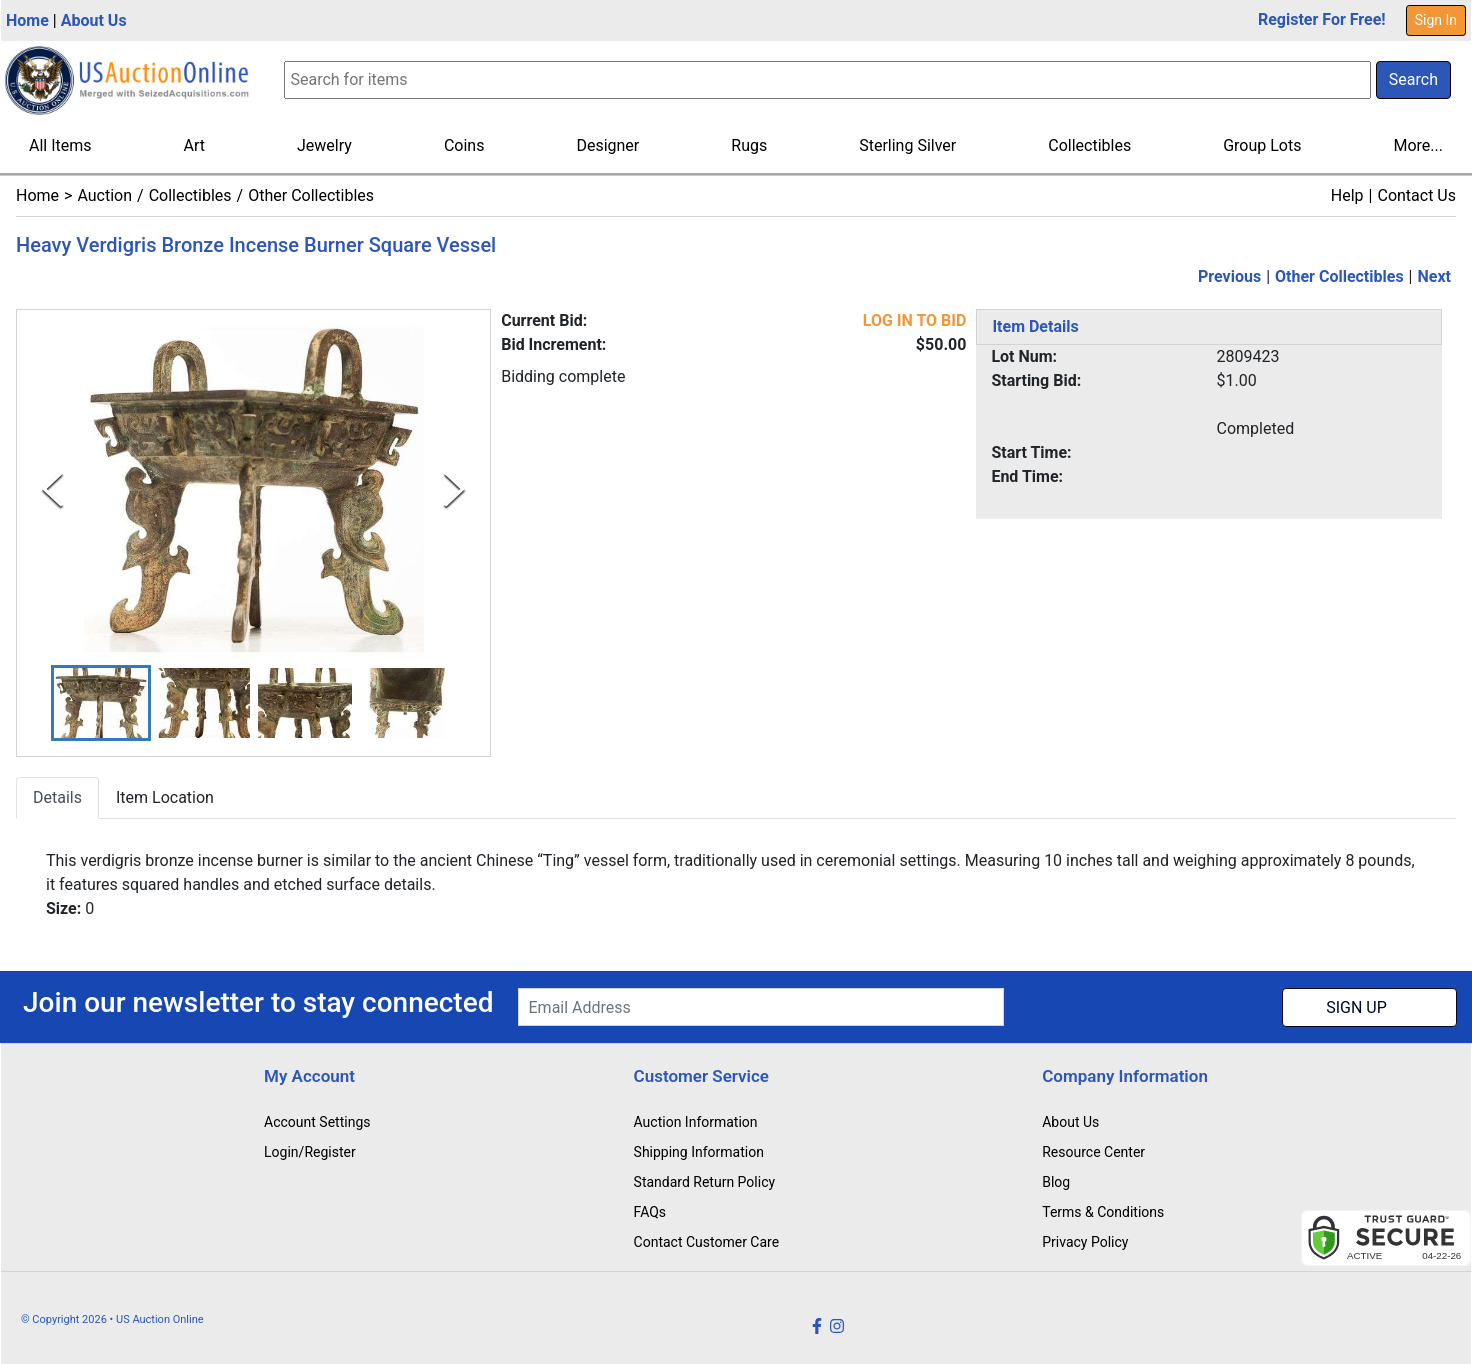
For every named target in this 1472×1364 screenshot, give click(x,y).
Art (194, 145)
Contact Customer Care (707, 1242)
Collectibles (1089, 145)
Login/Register (310, 1152)
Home (27, 20)
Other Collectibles (311, 195)
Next (1434, 276)
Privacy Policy (1085, 1242)
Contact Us (1416, 195)
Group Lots (1262, 145)
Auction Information (696, 1122)
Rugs (749, 145)
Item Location (165, 798)
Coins (464, 145)
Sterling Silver (907, 145)
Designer (607, 145)
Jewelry (324, 145)
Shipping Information (699, 1152)
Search (1413, 79)
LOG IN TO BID (915, 320)
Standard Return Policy (705, 1182)
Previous (1229, 276)
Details (57, 798)
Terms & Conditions (1103, 1212)
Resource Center (1093, 1152)
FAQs (650, 1212)
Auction (104, 195)
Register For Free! (1322, 19)
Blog (1056, 1182)
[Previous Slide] (52, 489)
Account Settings (317, 1122)
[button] (101, 703)
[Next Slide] (454, 489)
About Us (94, 20)
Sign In (1436, 20)
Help (1347, 195)
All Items (60, 145)
